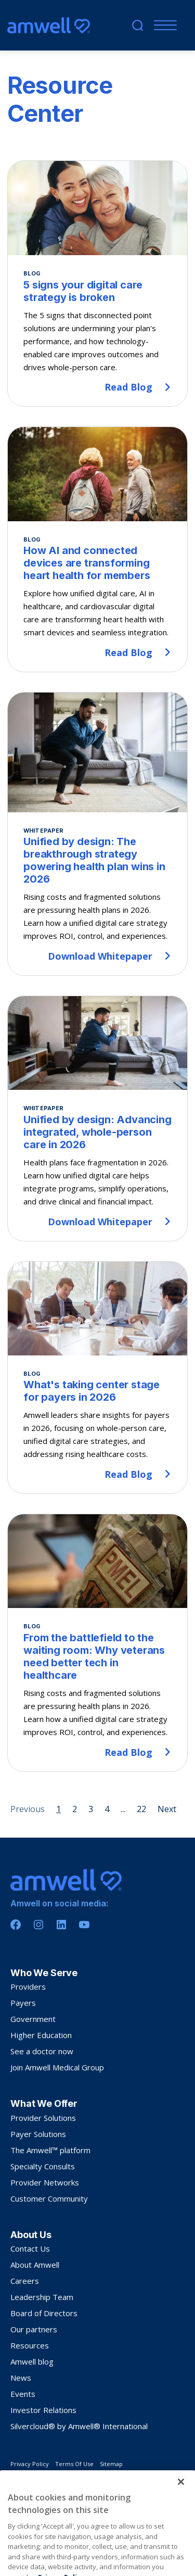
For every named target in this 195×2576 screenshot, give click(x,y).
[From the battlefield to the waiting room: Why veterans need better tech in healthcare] (97, 1642)
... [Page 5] (123, 1809)
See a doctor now (41, 2051)
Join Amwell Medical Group (57, 2067)
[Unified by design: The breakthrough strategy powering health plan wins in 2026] (97, 834)
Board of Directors (43, 2313)
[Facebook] (15, 1924)
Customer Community (49, 2198)
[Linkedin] (61, 1924)
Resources (29, 2345)
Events (22, 2394)
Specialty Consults (42, 2166)
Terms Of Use (74, 2464)
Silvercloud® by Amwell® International (79, 2426)
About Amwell (34, 2264)
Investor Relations (43, 2410)
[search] (137, 25)
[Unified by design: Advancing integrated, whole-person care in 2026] (97, 1118)
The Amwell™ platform (50, 2150)
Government (33, 2019)
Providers (28, 1986)
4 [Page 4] (107, 1809)
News (20, 2377)
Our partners (33, 2329)
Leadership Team (41, 2297)
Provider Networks (44, 2182)
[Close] (181, 2503)
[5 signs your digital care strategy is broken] (97, 283)
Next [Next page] (167, 1809)
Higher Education (41, 2035)
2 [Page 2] (74, 1809)
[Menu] (163, 25)
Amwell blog (32, 2361)
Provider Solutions (43, 2118)
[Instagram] (38, 1924)
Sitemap (111, 2464)
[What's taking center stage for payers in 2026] (97, 1377)
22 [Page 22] (141, 1809)
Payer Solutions (38, 2134)
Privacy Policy (29, 2464)
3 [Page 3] (90, 1809)
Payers (23, 2002)
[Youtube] (84, 1924)
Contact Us (30, 2248)
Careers (24, 2281)
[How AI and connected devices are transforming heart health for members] (97, 549)
